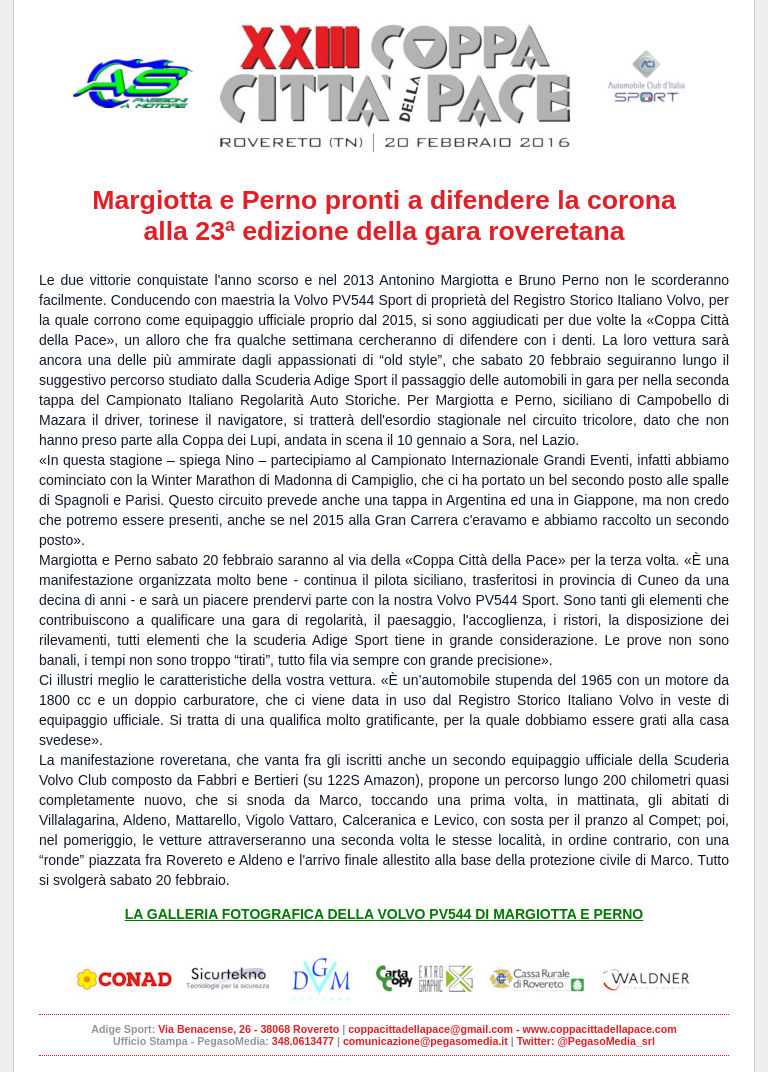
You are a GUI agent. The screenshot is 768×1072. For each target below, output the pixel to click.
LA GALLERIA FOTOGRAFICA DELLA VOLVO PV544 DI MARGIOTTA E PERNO (384, 914)
